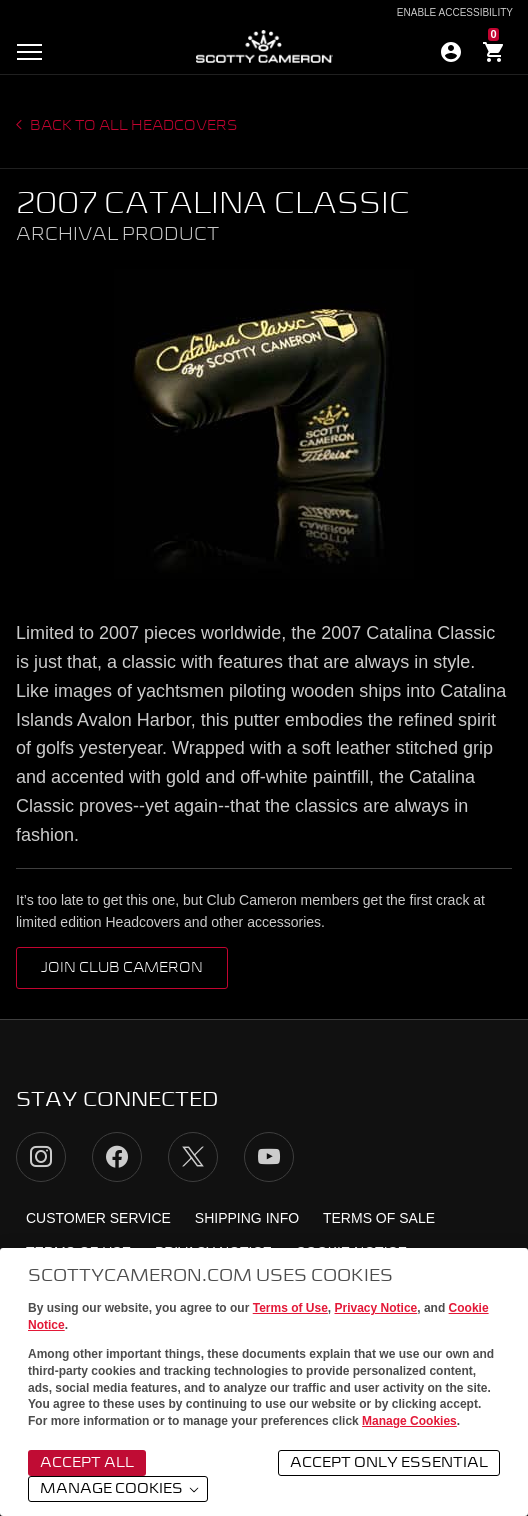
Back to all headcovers (132, 126)
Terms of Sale (379, 1218)
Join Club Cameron (122, 968)
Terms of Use (290, 1308)
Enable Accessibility (455, 13)
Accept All (87, 1463)
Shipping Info (247, 1218)
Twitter (193, 1157)
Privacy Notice (376, 1308)
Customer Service (98, 1218)
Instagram (41, 1157)
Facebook (117, 1157)
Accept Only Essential (389, 1463)
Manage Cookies (409, 1421)
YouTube (269, 1157)
